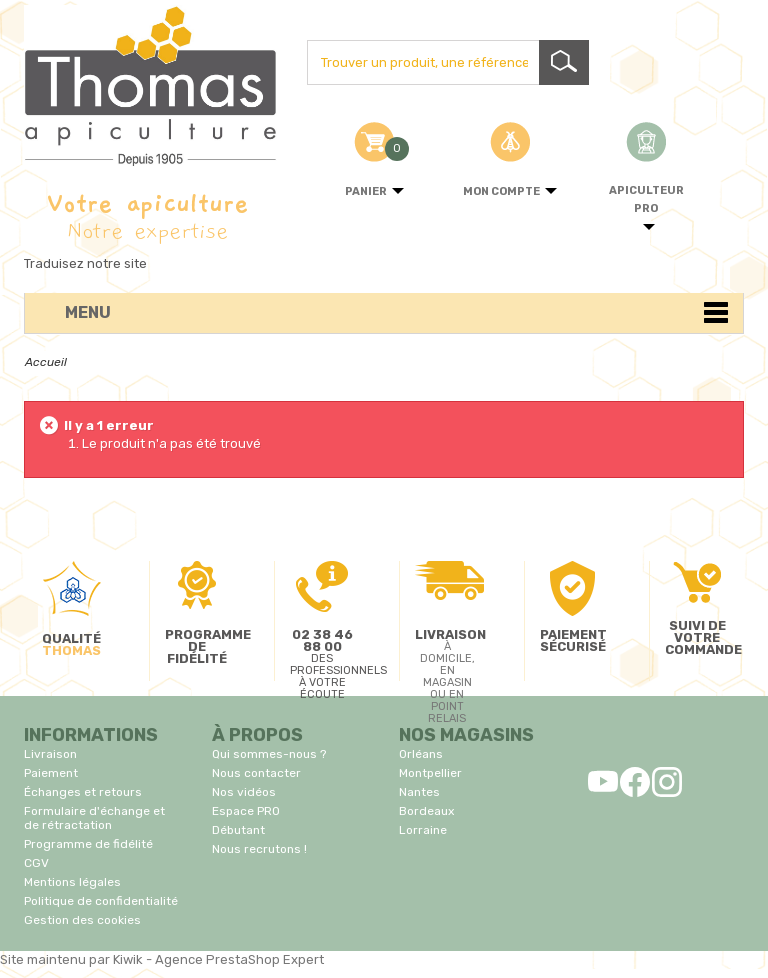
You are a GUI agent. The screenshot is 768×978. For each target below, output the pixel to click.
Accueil (46, 362)
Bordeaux (426, 811)
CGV (36, 863)
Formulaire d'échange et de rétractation (94, 818)
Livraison (50, 754)
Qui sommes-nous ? (269, 754)
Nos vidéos (244, 792)
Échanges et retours (83, 792)
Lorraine (423, 830)
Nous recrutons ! (259, 849)
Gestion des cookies (82, 920)
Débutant (238, 830)
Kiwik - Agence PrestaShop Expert (218, 959)
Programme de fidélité (88, 844)
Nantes (419, 792)
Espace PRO (246, 811)
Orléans (421, 754)
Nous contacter (256, 773)
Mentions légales (72, 882)
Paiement (51, 773)
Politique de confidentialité (101, 901)
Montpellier (430, 773)
